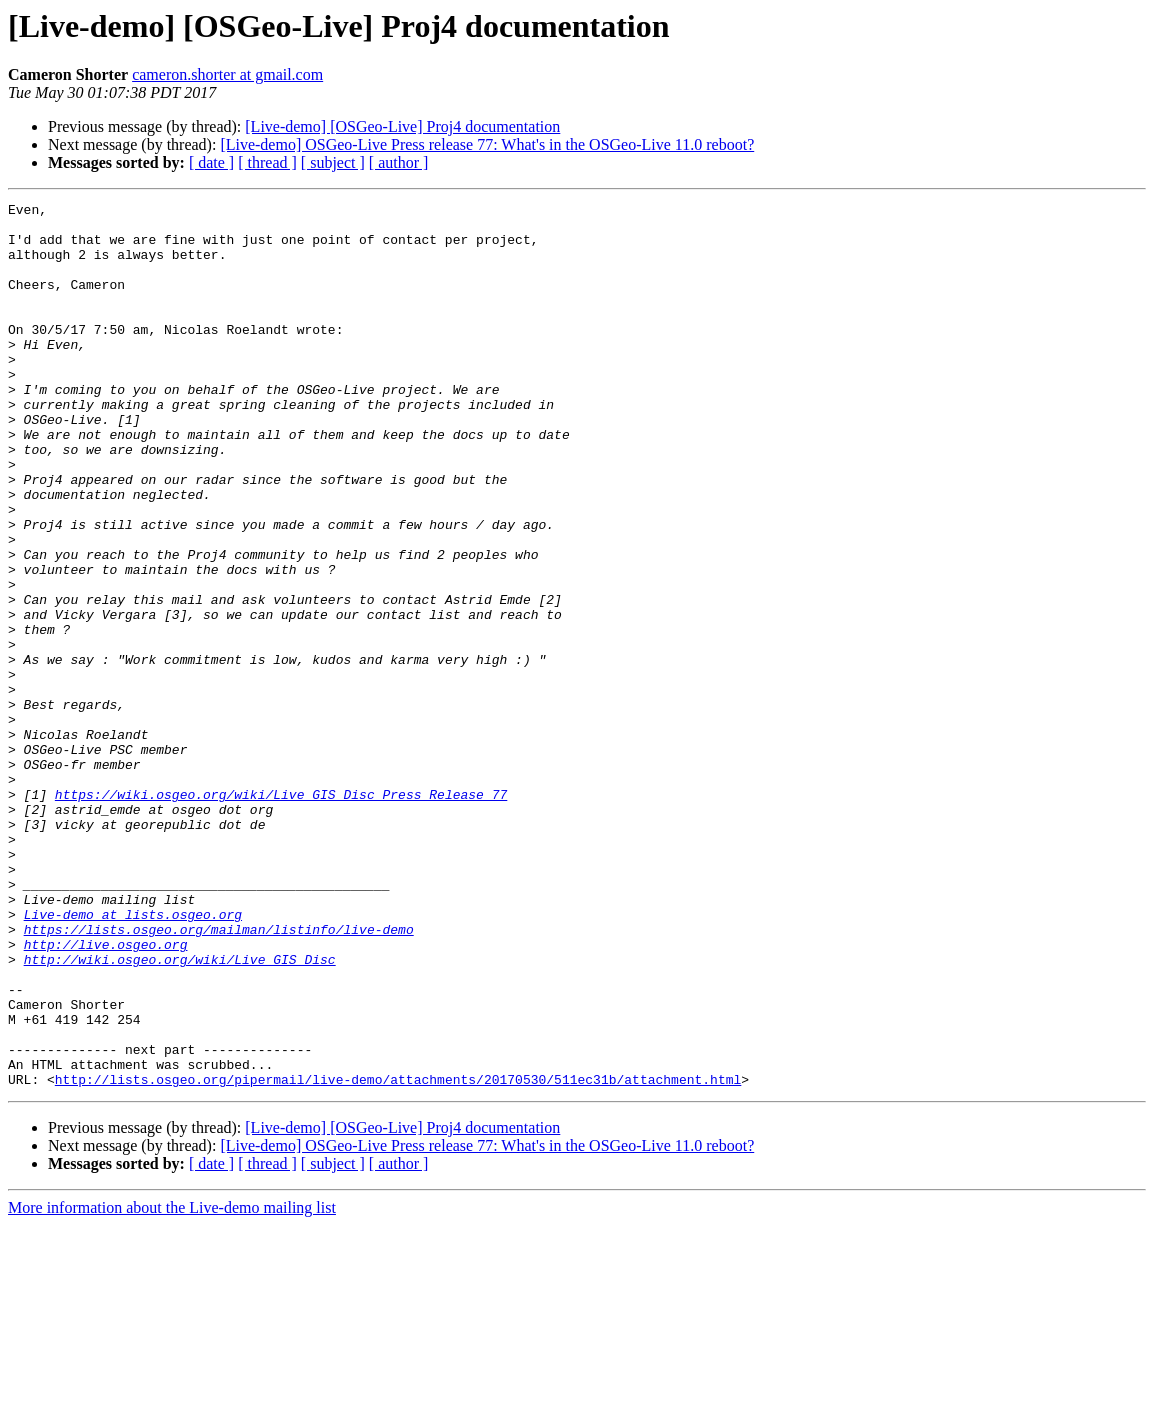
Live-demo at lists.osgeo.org (133, 1058)
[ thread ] (267, 162)
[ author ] (399, 162)
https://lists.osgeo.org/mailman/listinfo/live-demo (219, 1076)
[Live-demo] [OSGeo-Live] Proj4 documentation (402, 126)
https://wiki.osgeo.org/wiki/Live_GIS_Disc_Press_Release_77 (281, 914)
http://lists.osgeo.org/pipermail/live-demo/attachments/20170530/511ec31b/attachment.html (398, 1256)
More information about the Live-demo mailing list (172, 1384)
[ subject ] (333, 162)
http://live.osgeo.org (106, 1094)
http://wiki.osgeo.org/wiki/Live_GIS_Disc (180, 1112)
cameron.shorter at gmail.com (227, 74)
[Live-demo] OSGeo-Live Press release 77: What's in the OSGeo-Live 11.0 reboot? (487, 144)
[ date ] (211, 162)
